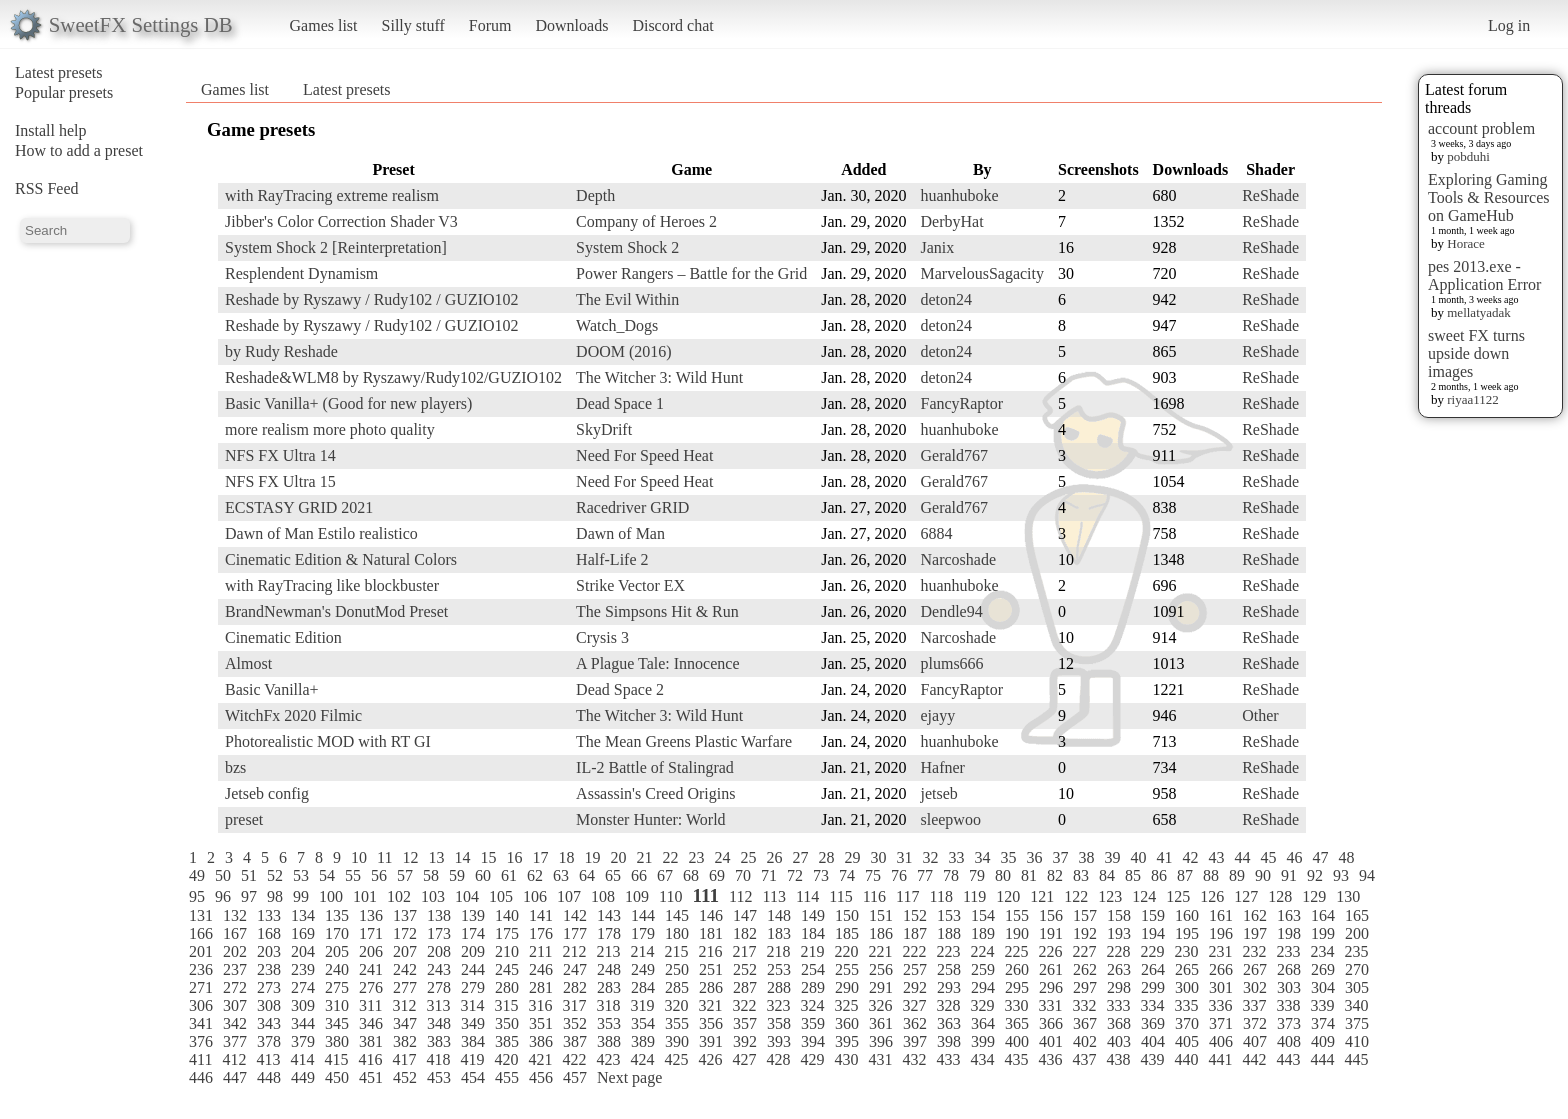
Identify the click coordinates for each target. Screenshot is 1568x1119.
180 (677, 933)
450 (337, 1077)
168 (269, 933)
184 (813, 933)
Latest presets (59, 72)
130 (1348, 896)
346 (371, 1023)
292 (915, 987)
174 (473, 933)
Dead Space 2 (620, 689)
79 (977, 875)
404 (1153, 1041)
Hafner (942, 767)
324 (812, 1005)
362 (915, 1023)
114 (807, 896)
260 (1017, 969)
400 (1017, 1041)
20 (618, 857)
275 (337, 987)
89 (1237, 875)
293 (949, 987)
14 (462, 857)
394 (813, 1041)
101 (365, 896)
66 (639, 875)
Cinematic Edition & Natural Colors (341, 559)
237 (235, 969)
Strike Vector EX (630, 585)
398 (949, 1041)
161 (1221, 915)
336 (1220, 1005)
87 (1185, 875)
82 (1055, 875)
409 (1323, 1041)
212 (574, 951)
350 (507, 1023)
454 (473, 1077)
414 (302, 1059)
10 (359, 857)
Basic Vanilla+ (272, 689)
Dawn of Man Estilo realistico (321, 533)
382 (405, 1041)
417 (404, 1059)
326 (880, 1005)
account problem (1481, 128)
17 (540, 857)
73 (821, 875)
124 (1144, 896)
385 (507, 1041)
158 (1119, 915)
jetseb (938, 793)
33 (956, 857)
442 (1254, 1059)
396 (881, 1041)
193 (1119, 933)
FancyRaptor (961, 403)
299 (1153, 987)
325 (846, 1005)
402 (1085, 1041)
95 (197, 896)
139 (473, 915)
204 (303, 951)
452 (405, 1077)
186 (881, 933)
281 (541, 987)
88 (1211, 875)
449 (303, 1077)
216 (710, 951)
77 (925, 875)
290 (847, 987)
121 (1042, 896)
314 (472, 1005)
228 (1118, 951)
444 (1322, 1059)
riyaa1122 (1473, 399)
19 (592, 857)
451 (371, 1077)
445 (1356, 1059)
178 (609, 933)
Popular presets (64, 92)
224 (982, 951)
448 (269, 1077)
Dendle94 (951, 611)
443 (1288, 1059)
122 (1076, 896)
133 (269, 915)
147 (745, 915)
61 (509, 875)
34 (982, 857)
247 (575, 969)
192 (1085, 933)
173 (439, 933)
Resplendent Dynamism (301, 273)
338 (1288, 1005)
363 (949, 1023)
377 (235, 1041)
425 (676, 1059)
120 (1008, 896)
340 (1356, 1005)
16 (514, 857)
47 (1320, 857)
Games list (324, 25)
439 (1152, 1059)
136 (371, 915)
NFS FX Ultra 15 (280, 481)
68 (691, 875)
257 (915, 969)
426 (710, 1059)
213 (608, 951)
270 (1357, 969)
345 (337, 1023)
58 (431, 875)
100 (331, 896)
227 (1084, 951)
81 (1029, 875)
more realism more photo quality (330, 429)
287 (745, 987)
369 (1153, 1023)
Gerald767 (954, 455)
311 (370, 1005)
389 (643, 1041)
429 (812, 1059)
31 (904, 857)
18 (566, 857)
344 (303, 1023)
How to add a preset (79, 150)
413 (268, 1059)
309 (303, 1005)
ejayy (937, 715)
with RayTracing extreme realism (332, 195)
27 (800, 857)
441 (1220, 1059)
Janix (937, 247)
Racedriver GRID (632, 507)
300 (1187, 987)
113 (773, 896)
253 (779, 969)
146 (711, 915)
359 (813, 1023)
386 (541, 1041)
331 (1050, 1005)
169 (303, 933)
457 (575, 1077)
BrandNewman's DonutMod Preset (336, 611)
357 (745, 1023)
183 (779, 933)
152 (915, 915)
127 (1246, 896)
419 (472, 1059)
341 (201, 1023)
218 (778, 951)
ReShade (1270, 195)
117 (907, 896)
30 (878, 857)
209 (473, 951)
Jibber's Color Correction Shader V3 (341, 221)
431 (880, 1059)
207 (405, 951)
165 (1357, 915)
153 (949, 915)
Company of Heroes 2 (646, 221)
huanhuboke (959, 195)
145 (677, 915)
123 (1110, 896)
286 (711, 987)
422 (574, 1059)
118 (941, 896)
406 (1221, 1041)
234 (1322, 951)
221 (880, 951)
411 (200, 1059)
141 (541, 915)
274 (303, 987)
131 (201, 915)
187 (915, 933)
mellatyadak (1479, 312)
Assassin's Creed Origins (655, 793)
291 (881, 987)
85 (1133, 875)
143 (609, 915)
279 (473, 987)
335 (1186, 1005)
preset (244, 819)
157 (1085, 915)
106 (535, 896)
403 (1119, 1041)
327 (914, 1005)
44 (1242, 857)
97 (249, 896)
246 (541, 969)
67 (665, 875)
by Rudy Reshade (281, 351)
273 (269, 987)
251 (711, 969)
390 (677, 1041)
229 (1152, 951)
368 (1119, 1023)
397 (915, 1041)
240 (337, 969)
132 (235, 915)
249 (643, 969)
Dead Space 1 (620, 403)
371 (1221, 1023)
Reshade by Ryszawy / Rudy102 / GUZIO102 (372, 299)
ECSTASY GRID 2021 (299, 507)
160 (1187, 915)
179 (643, 933)
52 (275, 875)
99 (301, 896)
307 (235, 1005)
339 (1322, 1005)
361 (881, 1023)
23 (696, 857)
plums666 (951, 663)
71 (769, 875)
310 (337, 1005)
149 (813, 915)
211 (540, 951)
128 (1280, 896)
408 (1289, 1041)
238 (269, 969)
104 (467, 896)
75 (873, 875)
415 (336, 1059)
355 (677, 1023)
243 (439, 969)
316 (540, 1005)
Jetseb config (267, 793)
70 (743, 875)
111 (705, 895)
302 (1255, 987)
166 (201, 933)
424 (642, 1059)
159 (1153, 915)
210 (507, 951)
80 (1003, 875)
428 (778, 1059)
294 (983, 987)
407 (1255, 1041)
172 (405, 933)
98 (275, 896)
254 (813, 969)
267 (1255, 969)
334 (1152, 1005)
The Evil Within (627, 299)
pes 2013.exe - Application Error (1484, 275)
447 (235, 1077)
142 (575, 915)
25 (748, 857)
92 (1315, 875)
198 (1289, 933)
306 (201, 1005)
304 (1323, 987)
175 (507, 933)
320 (676, 1005)
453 (439, 1077)
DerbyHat (951, 221)
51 (249, 875)
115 (840, 896)
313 (438, 1005)
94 (1367, 875)
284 (643, 987)
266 (1221, 969)
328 (948, 1005)
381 (371, 1041)
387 (575, 1041)
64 (587, 875)
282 (575, 987)
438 (1118, 1059)
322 (744, 1005)
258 (949, 969)
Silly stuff (413, 25)
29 (852, 857)
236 (201, 969)
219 (812, 951)
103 (433, 896)
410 (1357, 1041)
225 (1016, 951)
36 (1034, 857)
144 (643, 915)
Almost (248, 663)
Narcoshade (958, 559)
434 (982, 1059)
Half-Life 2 (612, 559)
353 (609, 1023)
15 (488, 857)
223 (948, 951)
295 (1017, 987)
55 (353, 875)
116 (874, 896)
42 (1190, 857)
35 (1008, 857)
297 (1085, 987)
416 (370, 1059)
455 (507, 1077)
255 (847, 969)
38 (1086, 857)
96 (223, 896)
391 (711, 1041)
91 (1289, 875)
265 (1187, 969)
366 (1051, 1023)
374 (1323, 1023)
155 (1017, 915)
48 (1346, 857)
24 (722, 857)
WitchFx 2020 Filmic (293, 715)
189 (983, 933)
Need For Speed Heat (644, 455)
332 (1084, 1005)
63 (561, 875)
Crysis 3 (602, 637)
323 (778, 1005)
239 (303, 969)
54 (327, 875)
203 (269, 951)
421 (540, 1059)
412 (234, 1059)
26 (774, 857)
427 (744, 1059)
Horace (1466, 243)
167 (235, 933)
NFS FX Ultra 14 (280, 455)
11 (384, 857)
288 (779, 987)
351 (541, 1023)
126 (1212, 896)
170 (337, 933)
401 (1051, 1041)
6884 (936, 533)
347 (405, 1023)
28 (826, 857)
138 (439, 915)
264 (1153, 969)
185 (847, 933)
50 (223, 875)
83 (1081, 875)
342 (235, 1023)
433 (948, 1059)
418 (438, 1059)
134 (303, 915)
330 (1016, 1005)
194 (1153, 933)
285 (677, 987)
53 (301, 875)
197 (1255, 933)
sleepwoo (950, 819)
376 (201, 1041)
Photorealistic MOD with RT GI (328, 741)
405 (1187, 1041)
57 (405, 875)
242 (405, 969)
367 (1085, 1023)
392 (745, 1041)
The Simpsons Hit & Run (657, 611)
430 (846, 1059)
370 (1187, 1023)
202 (235, 951)
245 (507, 969)
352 (575, 1023)
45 (1268, 857)
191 (1051, 933)
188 (949, 933)
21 (644, 857)
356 (711, 1023)
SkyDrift (604, 429)
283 (609, 987)
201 (201, 951)
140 (507, 915)
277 (405, 987)
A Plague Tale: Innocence (657, 663)
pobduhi (1468, 156)
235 (1356, 951)
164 (1323, 915)
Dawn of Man (620, 533)
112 (740, 896)
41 (1164, 857)
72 (795, 875)
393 (779, 1041)
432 (914, 1059)
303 (1289, 987)
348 (439, 1023)
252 (745, 969)
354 (643, 1023)
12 (410, 857)
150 (847, 915)
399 (983, 1041)
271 (201, 987)
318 (608, 1005)
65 (613, 875)
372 (1255, 1023)
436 (1050, 1059)
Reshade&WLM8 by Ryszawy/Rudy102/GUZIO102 (393, 377)
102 (399, 896)
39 (1112, 857)
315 (506, 1005)
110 (670, 896)
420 (506, 1059)
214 (642, 951)
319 (642, 1005)
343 (269, 1023)
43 (1216, 857)
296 (1051, 987)
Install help (51, 130)
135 (337, 915)
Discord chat (672, 25)
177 (575, 933)
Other (1260, 715)
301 (1221, 987)
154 (983, 915)
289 (813, 987)
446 (201, 1077)
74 (847, 875)
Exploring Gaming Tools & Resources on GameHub (1489, 197)
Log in (1509, 25)
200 (1357, 933)
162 (1255, 915)
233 (1288, 951)
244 (473, 969)
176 (541, 933)
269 (1323, 969)
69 (717, 875)
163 (1289, 915)
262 (1085, 969)
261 (1051, 969)
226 (1050, 951)
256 (881, 969)
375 (1357, 1023)
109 (637, 896)
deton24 (946, 299)
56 (379, 875)
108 (603, 896)
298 (1119, 987)
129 (1314, 896)
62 (535, 875)
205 (337, 951)
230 (1186, 951)
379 (303, 1041)
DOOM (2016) (624, 351)
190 (1017, 933)
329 (982, 1005)
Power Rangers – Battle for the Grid (691, 273)
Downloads (571, 25)
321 (710, 1005)
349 (473, 1023)
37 (1060, 857)
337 (1254, 1005)
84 (1107, 875)
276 (371, 987)
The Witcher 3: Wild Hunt (659, 377)
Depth (595, 195)
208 (439, 951)
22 (670, 857)
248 (609, 969)
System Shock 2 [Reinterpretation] (336, 247)
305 (1357, 987)
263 (1119, 969)
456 (541, 1077)
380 (337, 1041)
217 (744, 951)
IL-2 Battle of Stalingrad (655, 767)
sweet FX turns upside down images (1476, 353)
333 (1118, 1005)
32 (930, 857)
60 (483, 875)
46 (1294, 857)
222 (914, 951)
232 (1254, 951)
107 (569, 896)
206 (371, 951)
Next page (629, 1077)
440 (1186, 1059)
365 (1017, 1023)
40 (1138, 857)
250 (677, 969)
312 (404, 1005)
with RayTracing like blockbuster (332, 585)
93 (1341, 875)
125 (1178, 896)
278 (439, 987)
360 (847, 1023)
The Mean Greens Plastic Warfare (684, 741)
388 (609, 1041)
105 (501, 896)
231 (1220, 951)
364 (983, 1023)
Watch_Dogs (617, 325)
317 (574, 1005)
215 (676, 951)
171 (371, 933)
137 (405, 915)
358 (779, 1023)
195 (1187, 933)
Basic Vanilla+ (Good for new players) (348, 403)
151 (881, 915)
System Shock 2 (627, 247)
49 (197, 875)
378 (269, 1041)
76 (899, 875)
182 (745, 933)
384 (473, 1041)
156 (1051, 915)
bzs (235, 767)
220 (846, 951)
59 (457, 875)
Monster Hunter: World (651, 819)
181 (711, 933)
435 (1016, 1059)
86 (1159, 875)
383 (439, 1041)
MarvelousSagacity (982, 273)
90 (1263, 875)
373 (1289, 1023)
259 (983, 969)
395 (847, 1041)
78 (951, 875)
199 (1323, 933)
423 (608, 1059)
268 (1289, 969)
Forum (490, 25)
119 (974, 896)
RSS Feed (47, 188)
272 (235, 987)
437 (1084, 1059)
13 (436, 857)
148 (779, 915)
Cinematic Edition (283, 637)
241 (371, 969)
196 (1221, 933)
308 (269, 1005)
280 (507, 987)
